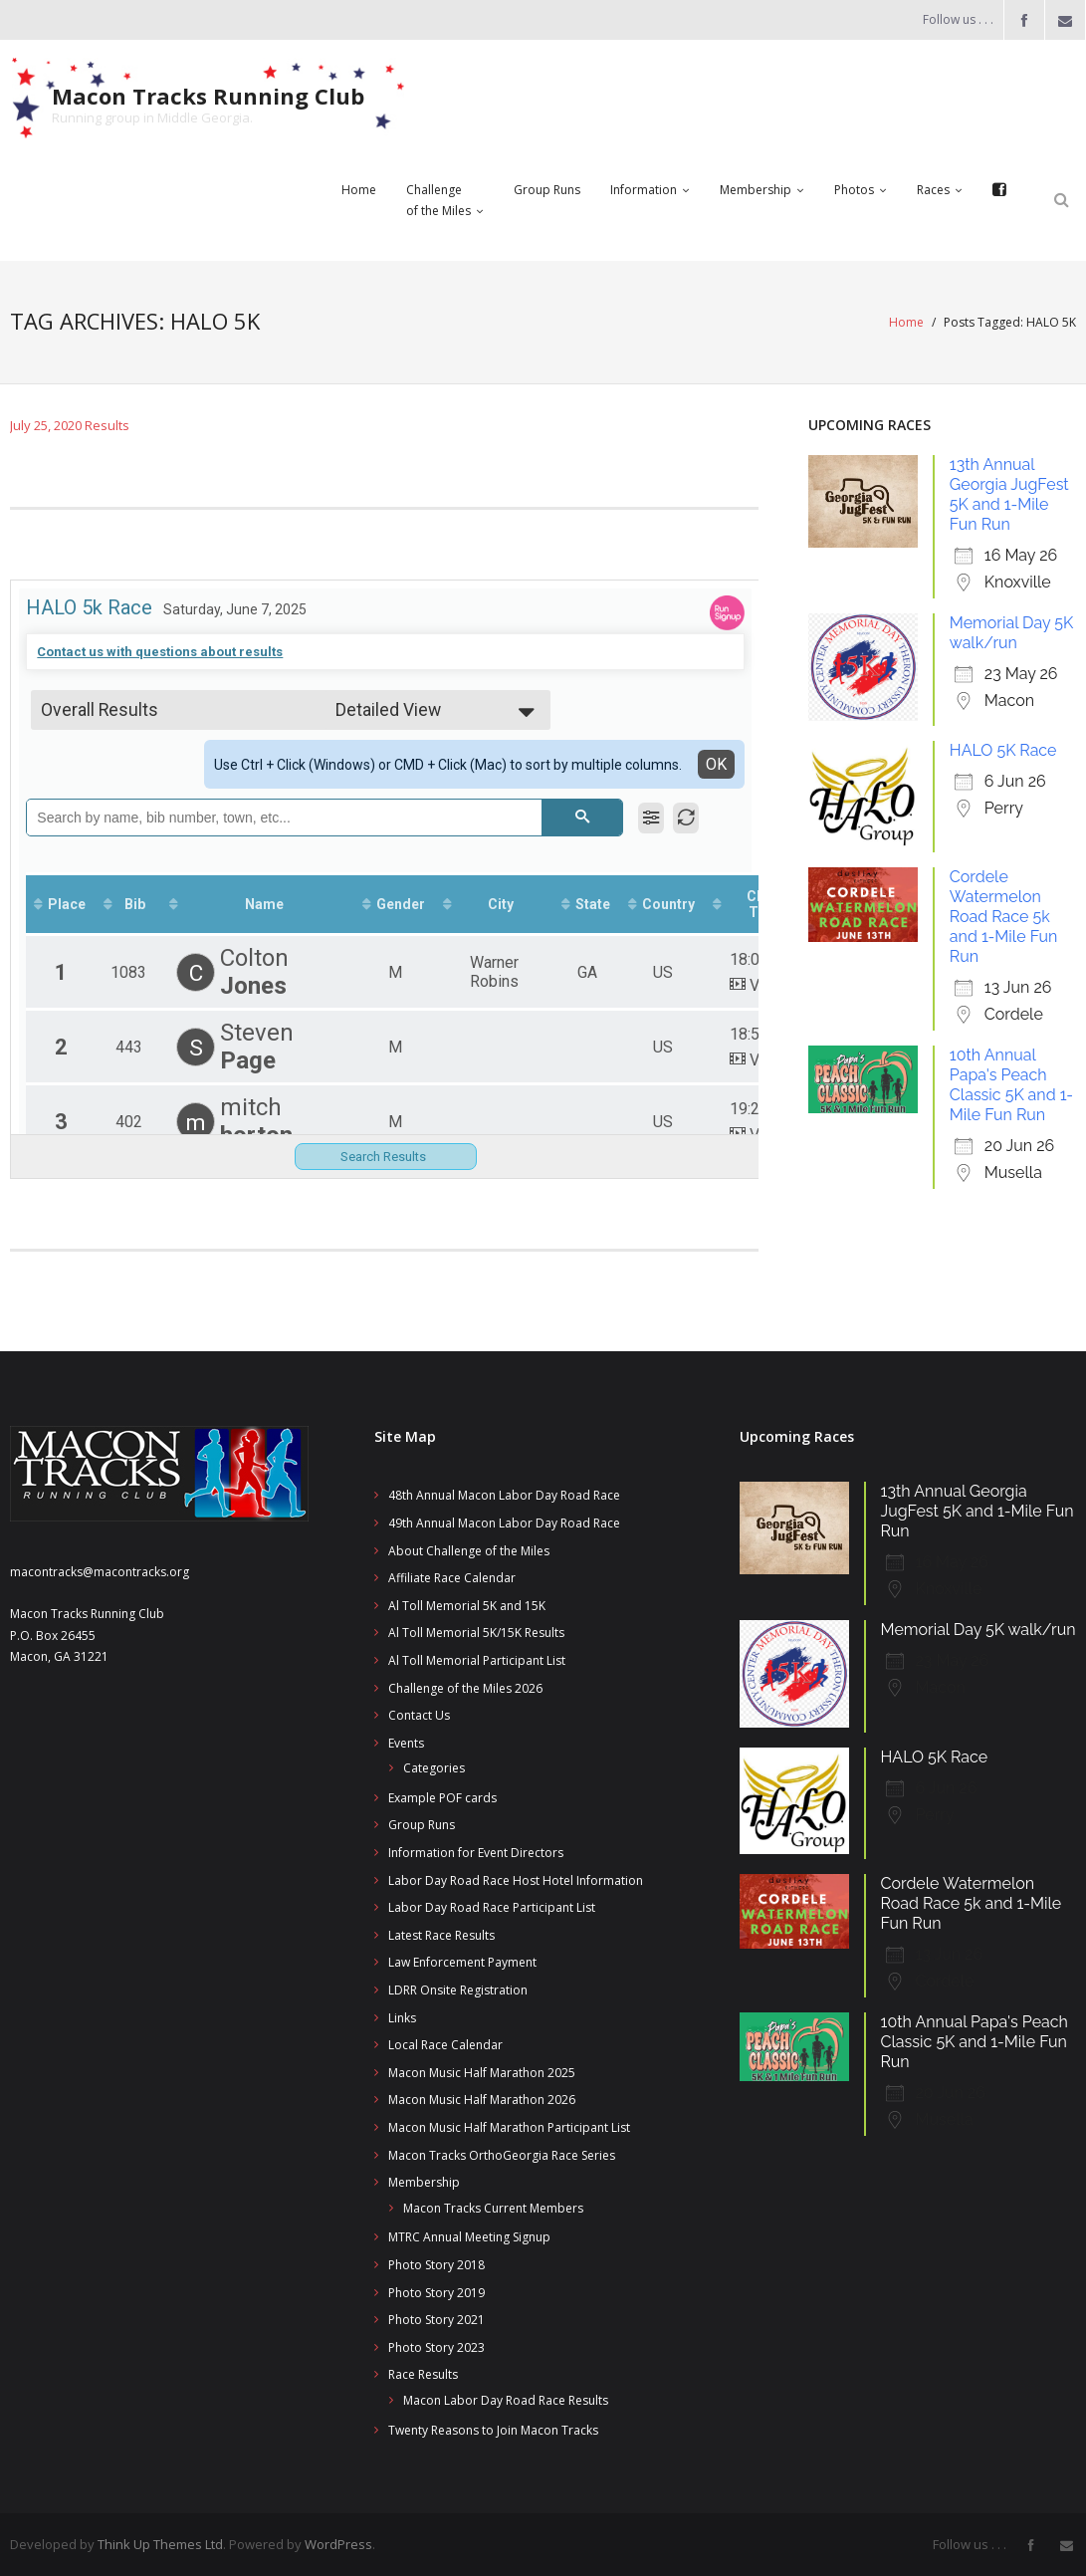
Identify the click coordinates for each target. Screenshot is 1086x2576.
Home (906, 322)
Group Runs (421, 1824)
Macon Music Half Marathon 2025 (481, 2071)
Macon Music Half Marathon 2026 (481, 2098)
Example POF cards (442, 1796)
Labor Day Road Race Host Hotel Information (515, 1879)
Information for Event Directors (475, 1851)
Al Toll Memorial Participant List (476, 1659)
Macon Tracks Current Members (493, 2207)
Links (402, 2016)
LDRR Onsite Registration (458, 1989)
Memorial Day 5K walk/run (1011, 631)
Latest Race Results (441, 1934)
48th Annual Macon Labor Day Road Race (504, 1494)
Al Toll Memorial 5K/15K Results (476, 1631)
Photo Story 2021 (436, 2318)
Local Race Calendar (445, 2043)
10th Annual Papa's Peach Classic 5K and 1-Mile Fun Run (1011, 1084)
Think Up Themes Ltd (160, 2543)
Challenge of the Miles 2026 (465, 1687)
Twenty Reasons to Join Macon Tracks (493, 2429)
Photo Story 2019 (436, 2291)
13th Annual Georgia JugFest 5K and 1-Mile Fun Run (1009, 493)
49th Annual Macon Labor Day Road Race (504, 1522)
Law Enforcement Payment (462, 1961)
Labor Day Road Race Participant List (491, 1906)
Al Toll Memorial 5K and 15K (466, 1604)
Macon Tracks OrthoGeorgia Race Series (501, 2154)
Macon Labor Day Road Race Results (505, 2399)
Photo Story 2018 (436, 2263)
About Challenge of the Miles (468, 1549)
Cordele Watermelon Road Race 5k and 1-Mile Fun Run (1004, 915)
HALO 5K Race (1003, 749)
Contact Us (419, 1714)
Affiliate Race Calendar (452, 1576)
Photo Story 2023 (436, 2346)
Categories (434, 1766)
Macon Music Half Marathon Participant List (509, 2126)
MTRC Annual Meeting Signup (469, 2235)
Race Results (423, 2373)
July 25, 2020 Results (69, 424)
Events (406, 1742)
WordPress (338, 2543)
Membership (424, 2181)
